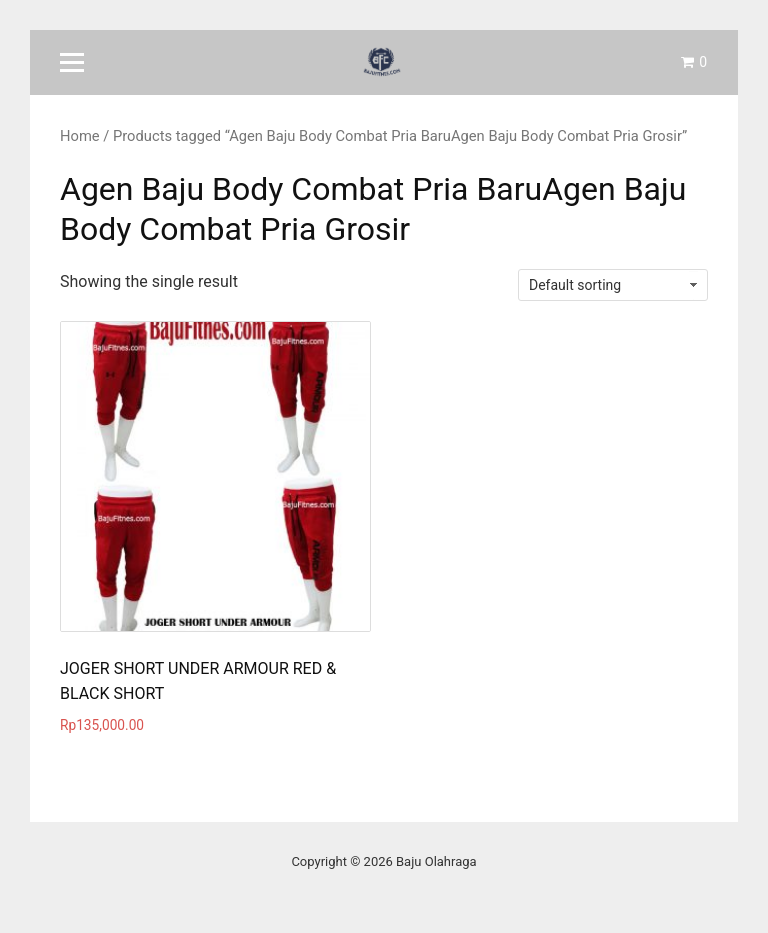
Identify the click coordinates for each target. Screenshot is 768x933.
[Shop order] (613, 285)
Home (80, 136)
